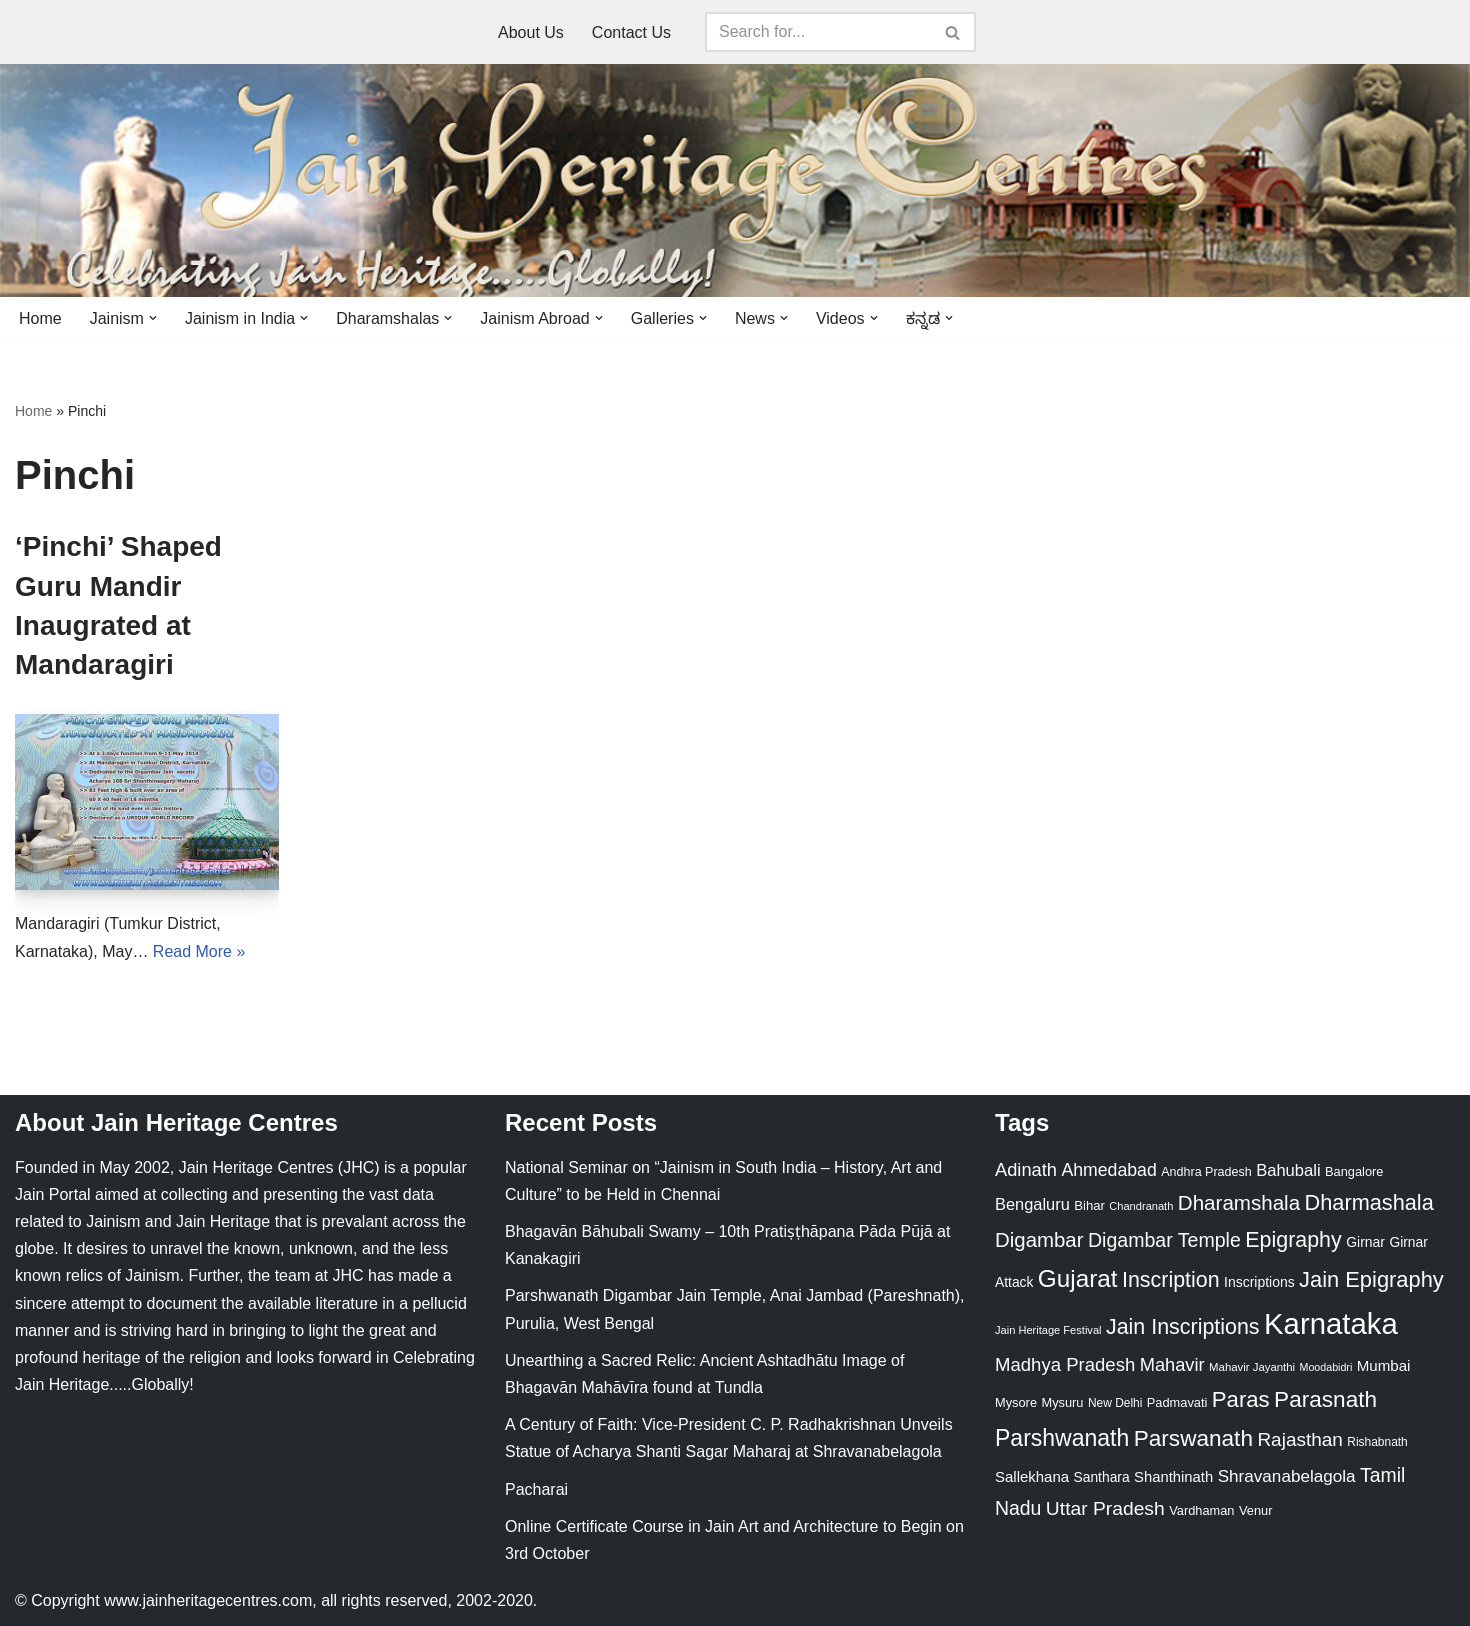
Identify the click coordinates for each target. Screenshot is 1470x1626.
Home (40, 318)
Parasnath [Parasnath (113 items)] (1325, 1399)
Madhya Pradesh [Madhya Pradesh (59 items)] (1065, 1364)
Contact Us (631, 32)
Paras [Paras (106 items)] (1241, 1399)
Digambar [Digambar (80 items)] (1039, 1240)
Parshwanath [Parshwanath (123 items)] (1062, 1438)
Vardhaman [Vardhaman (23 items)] (1201, 1510)
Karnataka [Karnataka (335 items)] (1331, 1323)
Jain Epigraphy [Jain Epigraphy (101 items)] (1371, 1279)
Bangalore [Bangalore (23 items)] (1354, 1171)
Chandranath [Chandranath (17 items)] (1141, 1206)
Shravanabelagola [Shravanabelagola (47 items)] (1287, 1476)
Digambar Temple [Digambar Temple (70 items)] (1164, 1240)
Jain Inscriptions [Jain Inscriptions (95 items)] (1183, 1327)
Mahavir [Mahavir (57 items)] (1172, 1364)
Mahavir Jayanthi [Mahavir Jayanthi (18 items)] (1252, 1367)
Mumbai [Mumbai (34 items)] (1384, 1365)
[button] (153, 318)
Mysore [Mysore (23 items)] (1016, 1402)
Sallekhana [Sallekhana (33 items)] (1032, 1476)
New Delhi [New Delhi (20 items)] (1115, 1403)
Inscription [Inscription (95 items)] (1171, 1280)
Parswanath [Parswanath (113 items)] (1193, 1438)
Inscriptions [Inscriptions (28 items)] (1259, 1282)
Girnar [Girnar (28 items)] (1365, 1242)
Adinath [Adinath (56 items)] (1026, 1169)
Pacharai (536, 1489)
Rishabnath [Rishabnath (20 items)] (1377, 1442)
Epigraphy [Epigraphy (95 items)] (1293, 1240)
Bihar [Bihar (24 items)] (1089, 1205)
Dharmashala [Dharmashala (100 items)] (1369, 1202)
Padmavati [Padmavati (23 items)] (1177, 1402)
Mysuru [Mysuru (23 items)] (1062, 1402)
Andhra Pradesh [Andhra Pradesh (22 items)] (1206, 1172)
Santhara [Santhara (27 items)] (1102, 1477)
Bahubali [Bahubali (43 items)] (1288, 1170)
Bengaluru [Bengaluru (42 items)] (1032, 1204)
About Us (531, 32)
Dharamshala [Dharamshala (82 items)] (1239, 1202)
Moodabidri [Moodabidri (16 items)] (1326, 1367)
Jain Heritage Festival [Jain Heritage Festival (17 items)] (1048, 1330)
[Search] (818, 32)
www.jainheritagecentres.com (208, 1600)
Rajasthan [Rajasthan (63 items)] (1300, 1439)
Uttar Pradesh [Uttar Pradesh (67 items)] (1105, 1508)
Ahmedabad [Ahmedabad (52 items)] (1108, 1170)
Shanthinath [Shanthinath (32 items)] (1173, 1477)
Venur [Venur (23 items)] (1255, 1510)
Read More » (199, 951)
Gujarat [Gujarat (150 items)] (1078, 1278)
